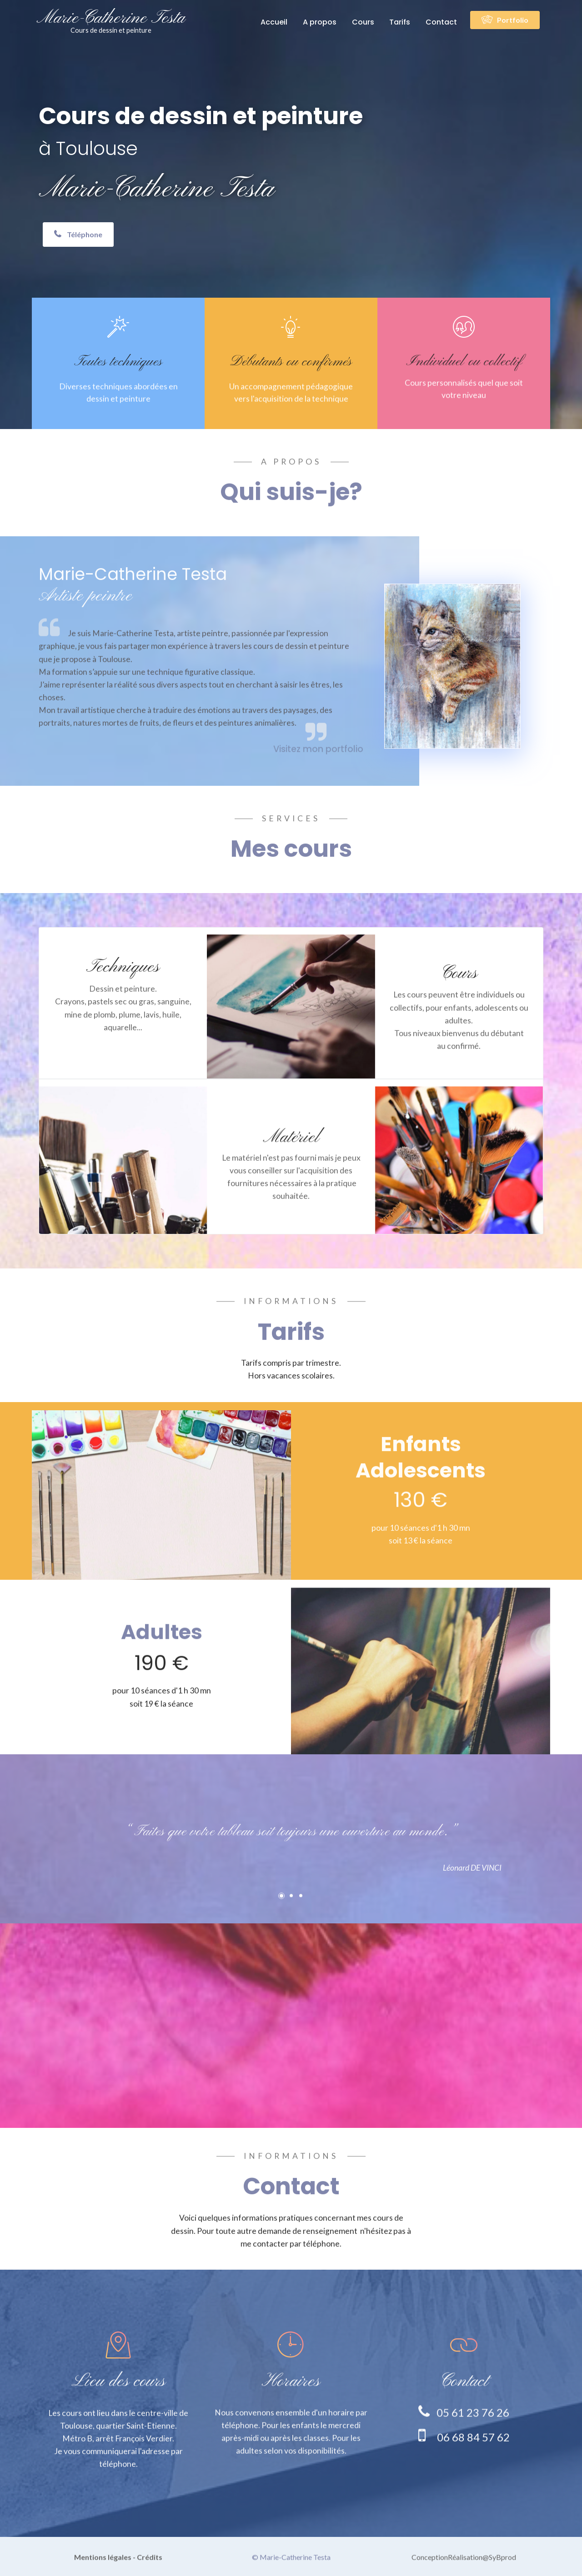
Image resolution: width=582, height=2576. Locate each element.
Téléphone (78, 235)
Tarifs (399, 22)
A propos (319, 22)
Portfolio (505, 20)
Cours (363, 22)
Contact (441, 22)
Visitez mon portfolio (318, 770)
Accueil (274, 22)
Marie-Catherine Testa (110, 21)
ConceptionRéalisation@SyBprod (463, 2567)
